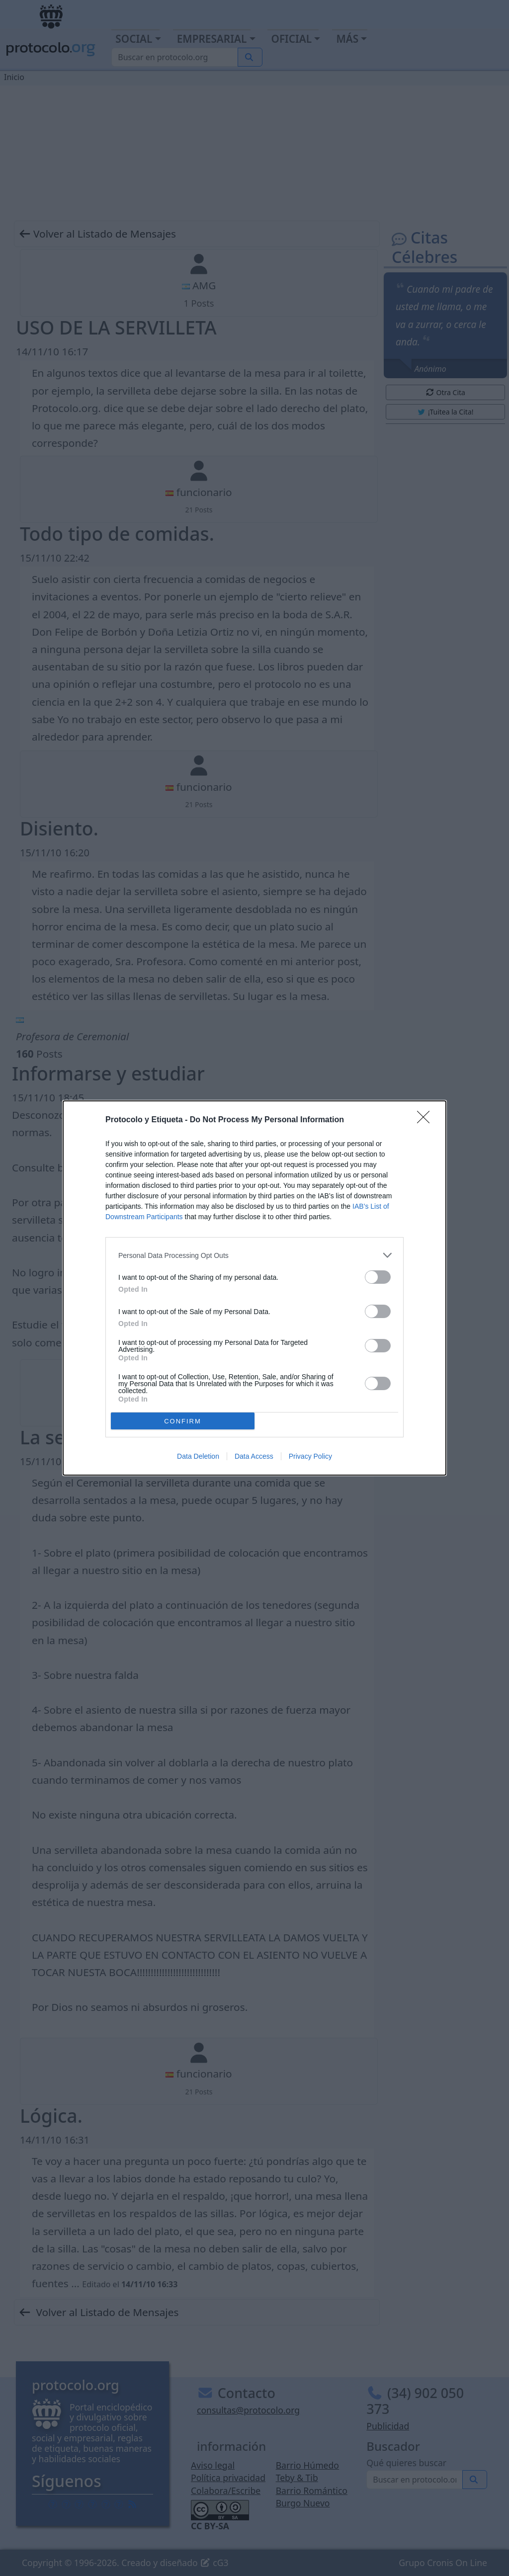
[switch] (378, 1277)
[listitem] (254, 1255)
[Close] (426, 1120)
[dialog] (254, 1288)
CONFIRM (182, 1421)
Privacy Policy (310, 1456)
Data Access (254, 1456)
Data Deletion (198, 1456)
